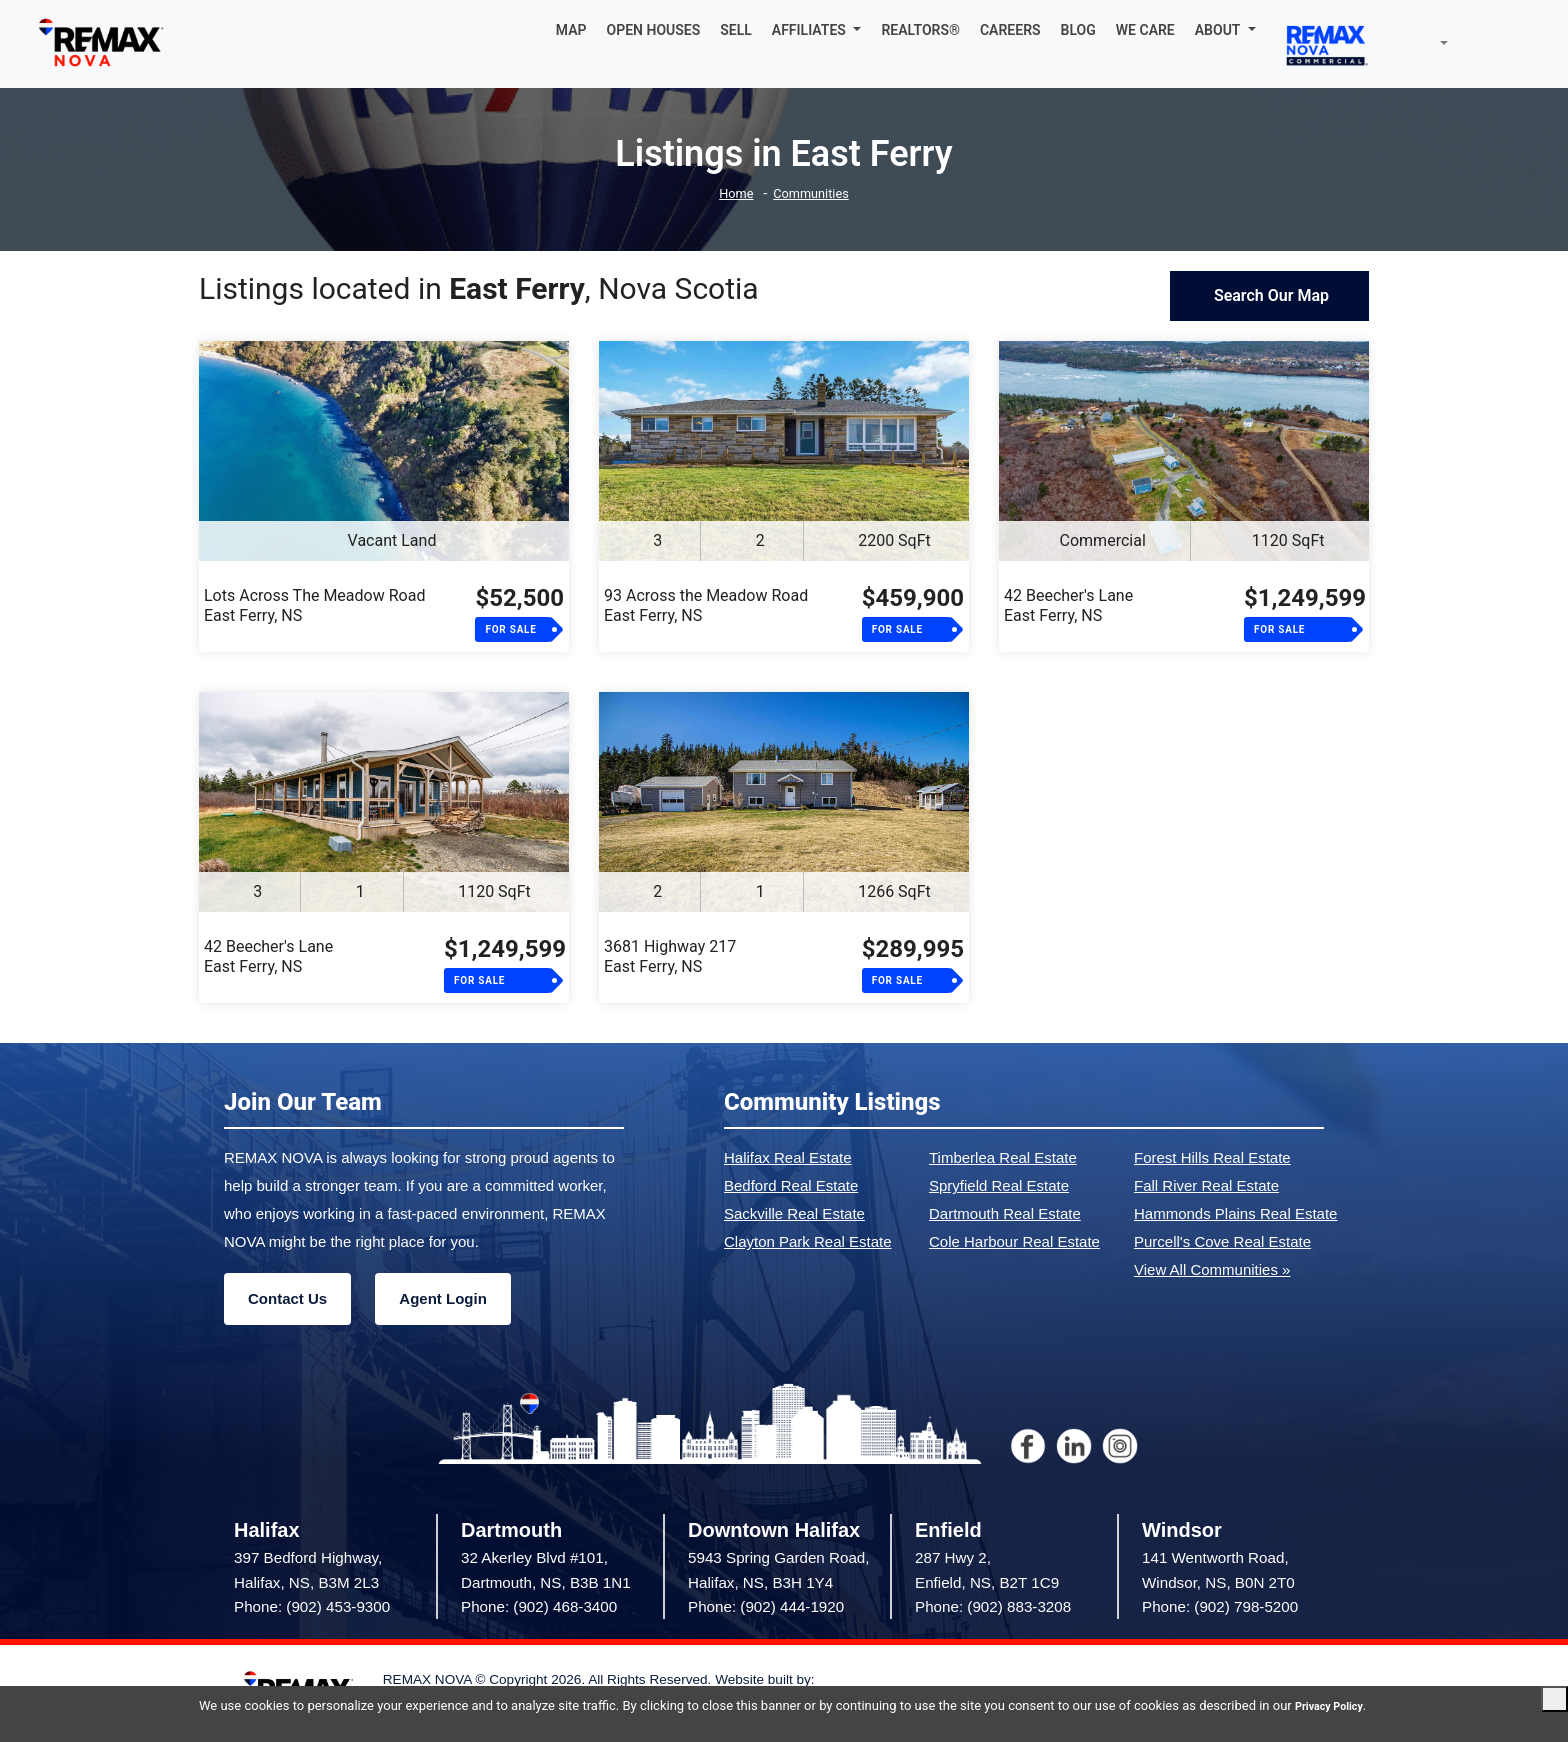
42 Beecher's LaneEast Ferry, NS (1068, 605)
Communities (814, 193)
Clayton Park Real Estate (808, 1241)
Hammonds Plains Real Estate (1235, 1213)
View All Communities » (1212, 1269)
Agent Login (442, 1298)
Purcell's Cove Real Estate (1222, 1241)
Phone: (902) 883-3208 (993, 1606)
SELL (736, 30)
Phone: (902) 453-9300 (312, 1606)
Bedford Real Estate (791, 1185)
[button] (817, 30)
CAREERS (1010, 30)
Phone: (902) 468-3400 (539, 1606)
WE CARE (1145, 30)
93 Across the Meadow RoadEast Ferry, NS (706, 605)
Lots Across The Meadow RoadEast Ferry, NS (314, 605)
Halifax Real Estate (788, 1157)
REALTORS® (920, 30)
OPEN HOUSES (654, 30)
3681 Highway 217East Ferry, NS (670, 956)
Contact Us (287, 1298)
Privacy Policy (240, 1705)
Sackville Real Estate (794, 1213)
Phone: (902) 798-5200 (1220, 1606)
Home (729, 193)
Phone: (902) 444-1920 (766, 1606)
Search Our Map (1269, 295)
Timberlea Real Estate (1003, 1157)
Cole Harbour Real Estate (1014, 1241)
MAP (571, 30)
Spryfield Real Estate (999, 1185)
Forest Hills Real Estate (1212, 1157)
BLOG (1078, 30)
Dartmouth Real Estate (1005, 1213)
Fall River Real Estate (1206, 1185)
